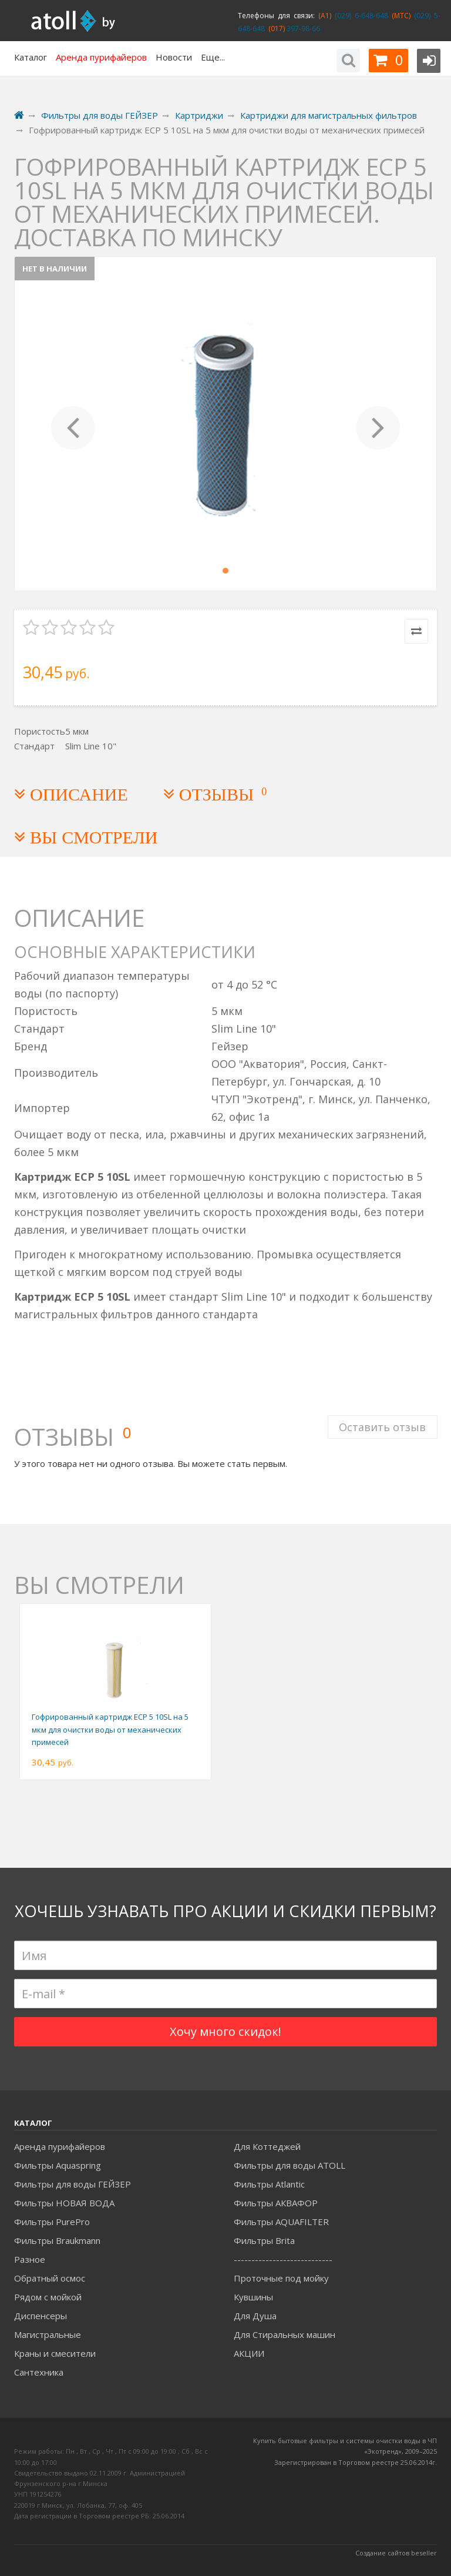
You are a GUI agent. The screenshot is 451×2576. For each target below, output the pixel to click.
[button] (73, 423)
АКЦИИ (249, 2353)
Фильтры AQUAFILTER (281, 2221)
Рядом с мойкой (48, 2297)
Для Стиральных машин (284, 2334)
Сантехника (38, 2372)
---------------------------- (283, 2259)
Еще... (213, 57)
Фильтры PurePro (52, 2221)
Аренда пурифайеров (59, 2146)
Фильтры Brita (264, 2240)
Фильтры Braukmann (57, 2240)
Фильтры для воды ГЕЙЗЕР (72, 2184)
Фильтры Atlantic (269, 2184)
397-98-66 (302, 29)
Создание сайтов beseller (396, 2552)
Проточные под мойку (281, 2278)
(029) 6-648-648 (359, 16)
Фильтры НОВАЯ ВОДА (64, 2203)
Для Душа (255, 2316)
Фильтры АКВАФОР (276, 2203)
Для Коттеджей (267, 2146)
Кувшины (253, 2297)
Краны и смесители (55, 2353)
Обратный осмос (49, 2278)
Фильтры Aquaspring (57, 2165)
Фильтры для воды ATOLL (289, 2165)
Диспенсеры (40, 2316)
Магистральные (47, 2334)
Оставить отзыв (381, 1423)
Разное (29, 2259)
